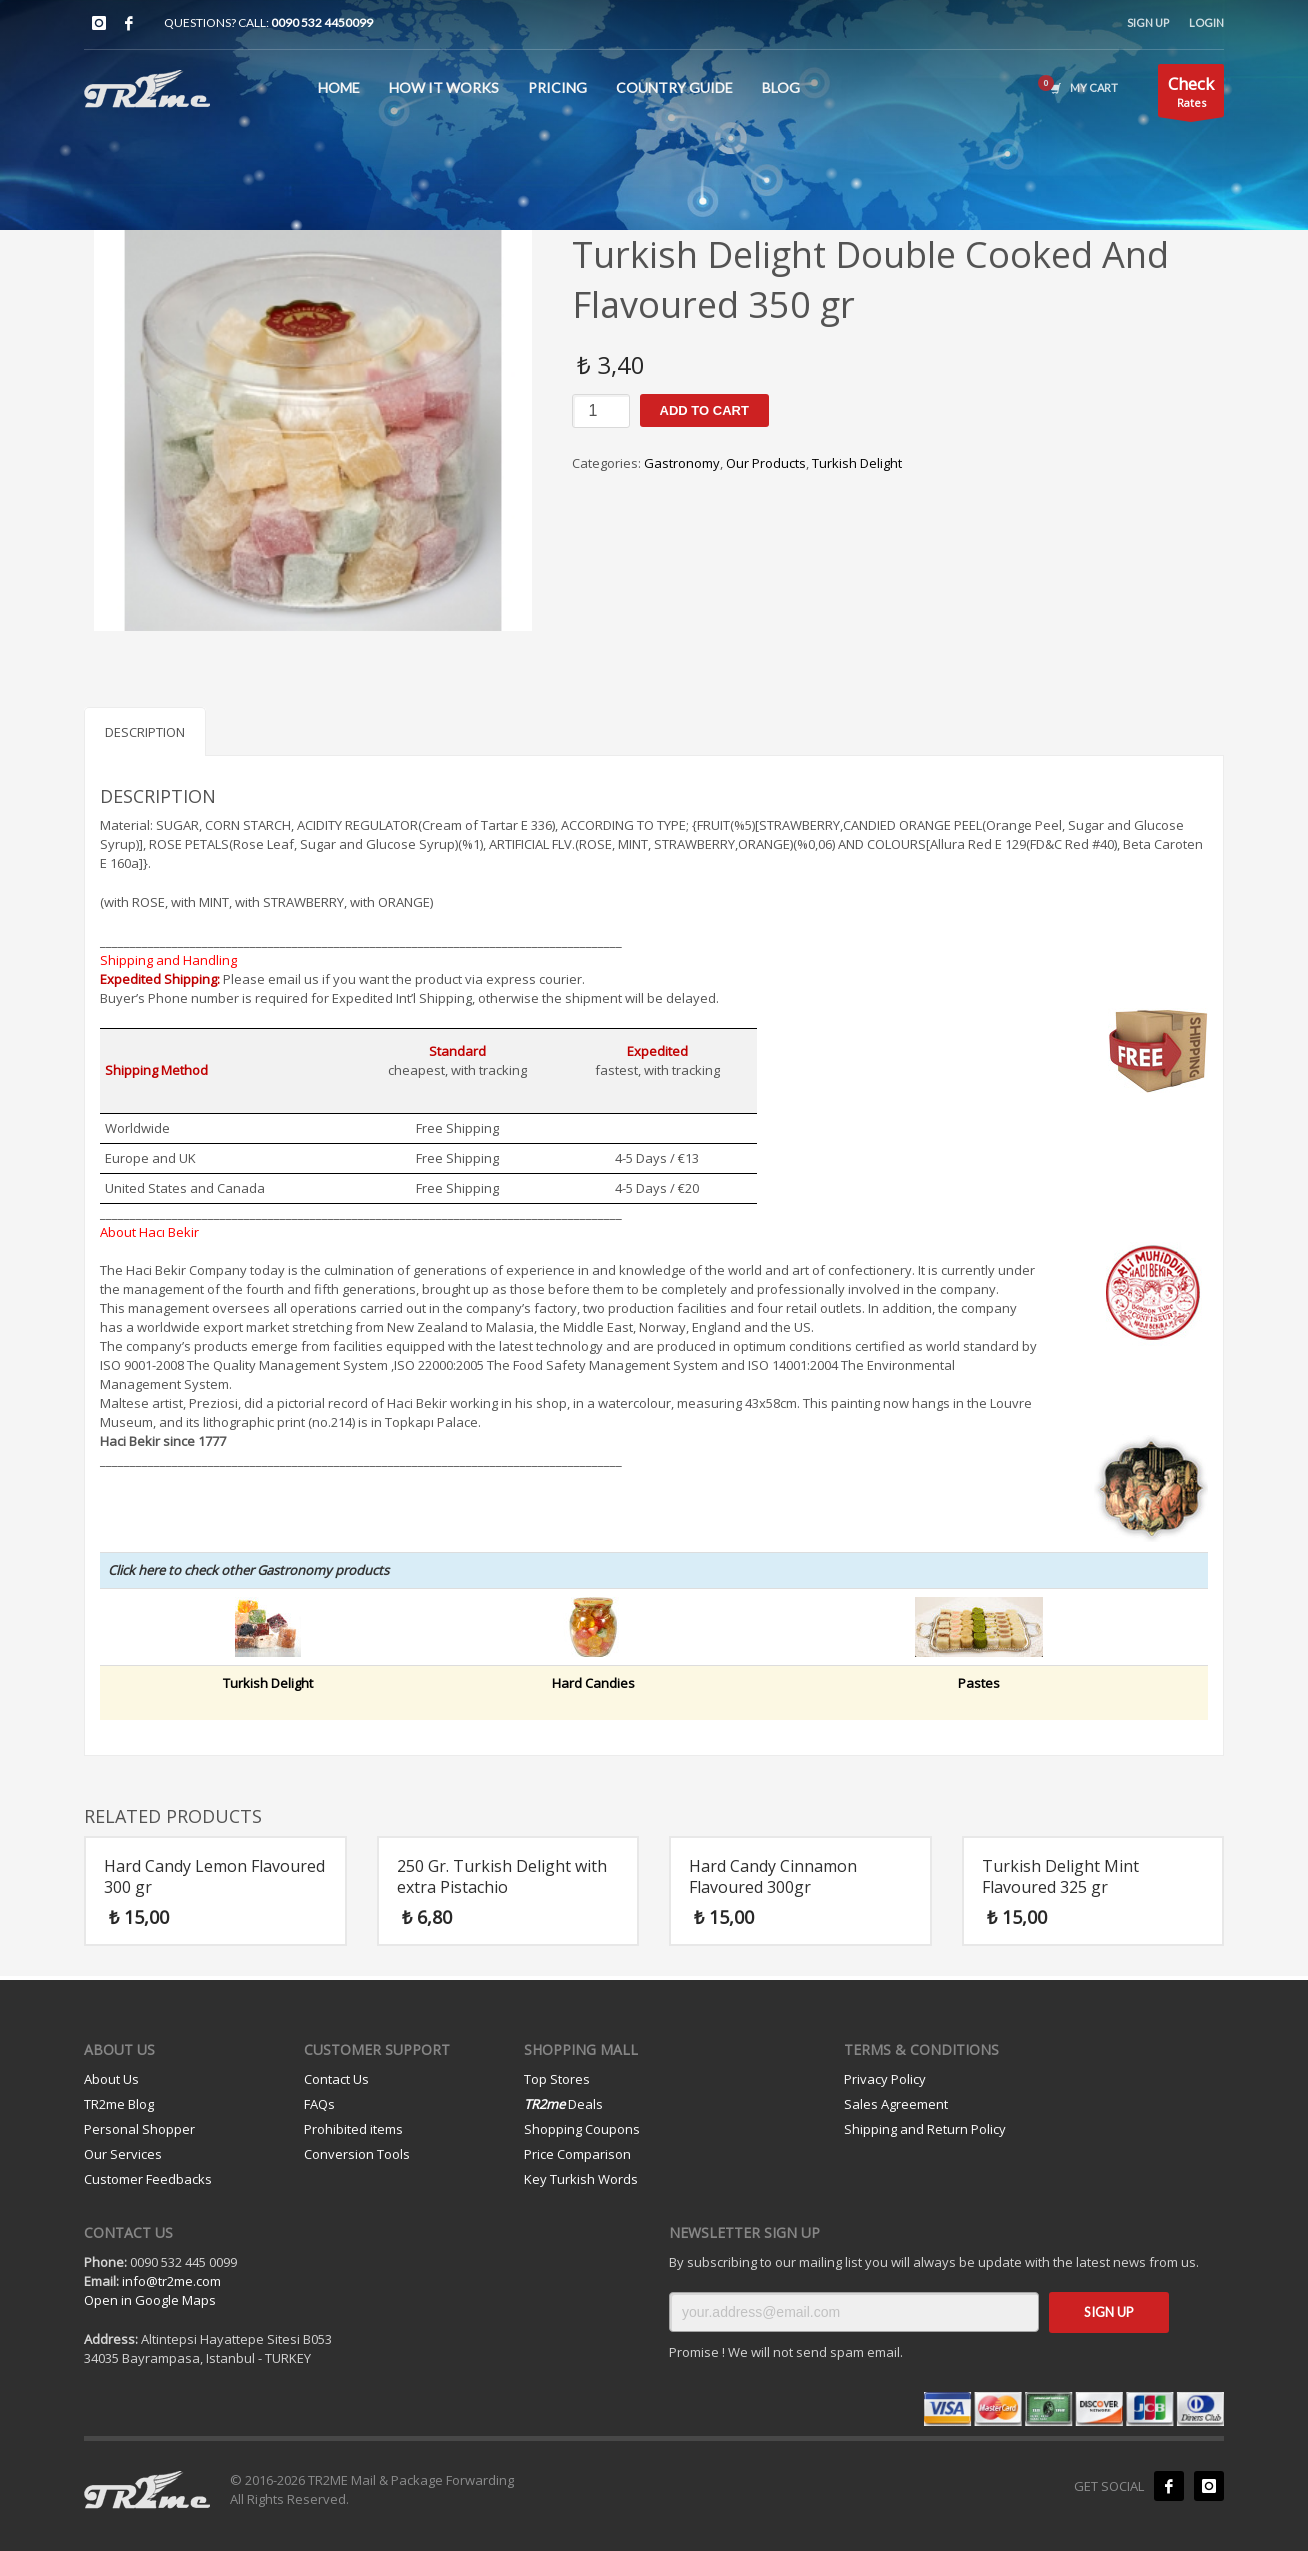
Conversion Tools (357, 2154)
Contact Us (336, 2079)
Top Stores (557, 2079)
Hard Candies (593, 1683)
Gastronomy (682, 463)
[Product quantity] (601, 411)
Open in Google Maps (150, 2300)
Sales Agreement (896, 2104)
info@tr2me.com (171, 2281)
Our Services (123, 2154)
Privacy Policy (885, 2079)
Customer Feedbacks (148, 2179)
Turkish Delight (857, 463)
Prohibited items (353, 2129)
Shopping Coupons (582, 2129)
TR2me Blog (119, 2104)
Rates (1191, 94)
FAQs (319, 2104)
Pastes (979, 1683)
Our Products (766, 463)
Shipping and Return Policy (925, 2129)
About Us (111, 2079)
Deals (563, 2104)
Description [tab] (145, 732)
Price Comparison (577, 2154)
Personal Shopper (139, 2129)
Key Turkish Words (581, 2179)
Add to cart (704, 410)
